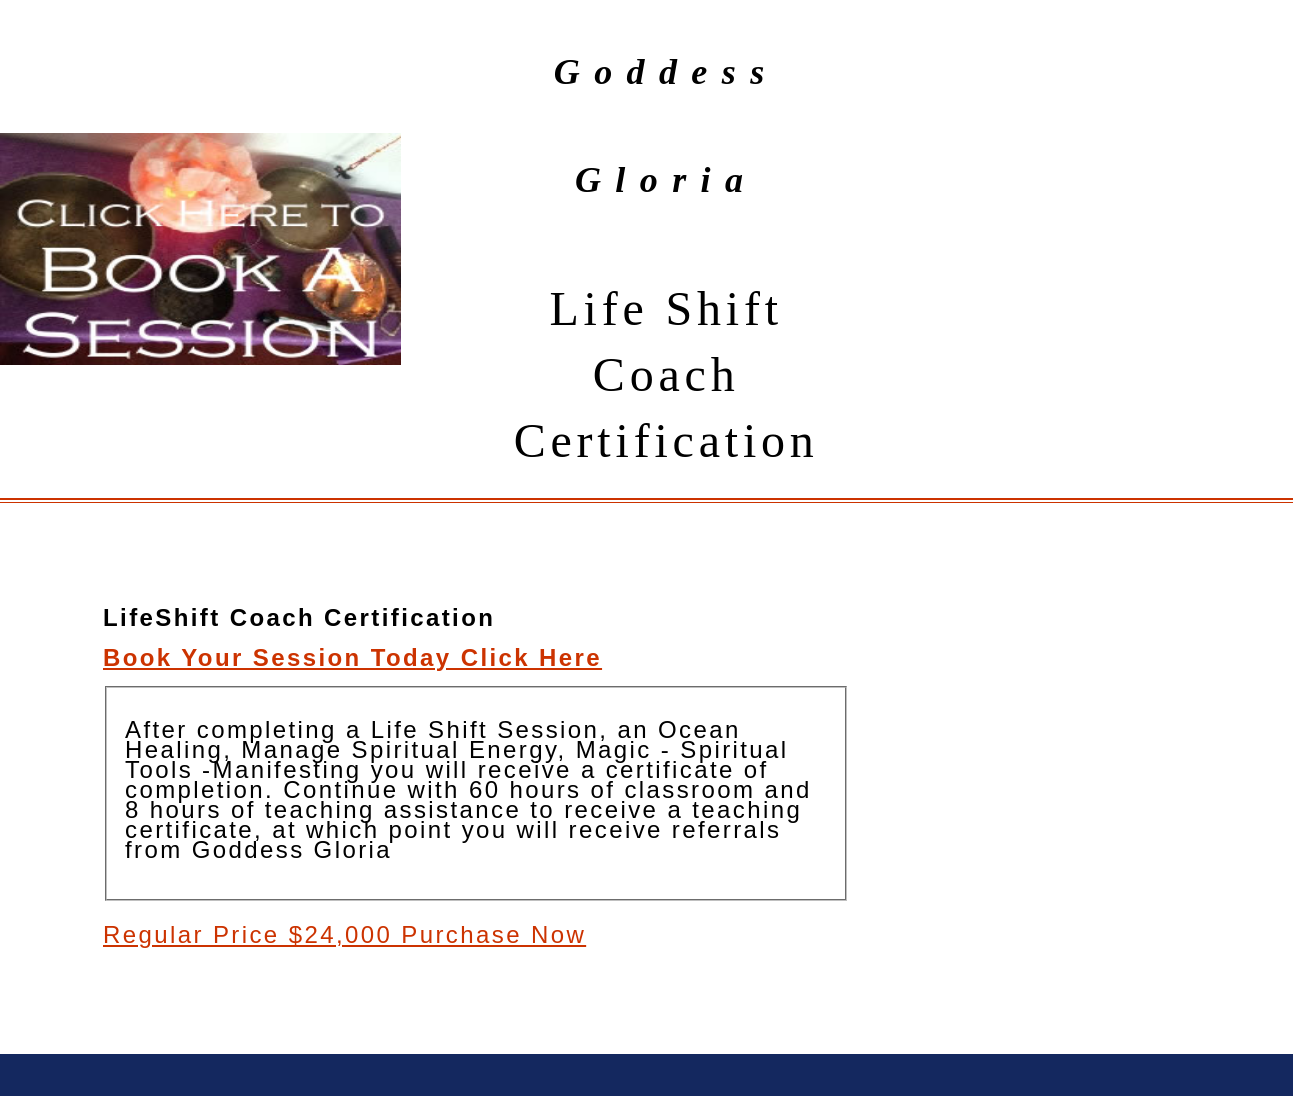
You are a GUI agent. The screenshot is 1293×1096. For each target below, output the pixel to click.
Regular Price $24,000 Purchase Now (344, 934)
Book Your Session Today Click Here (352, 657)
